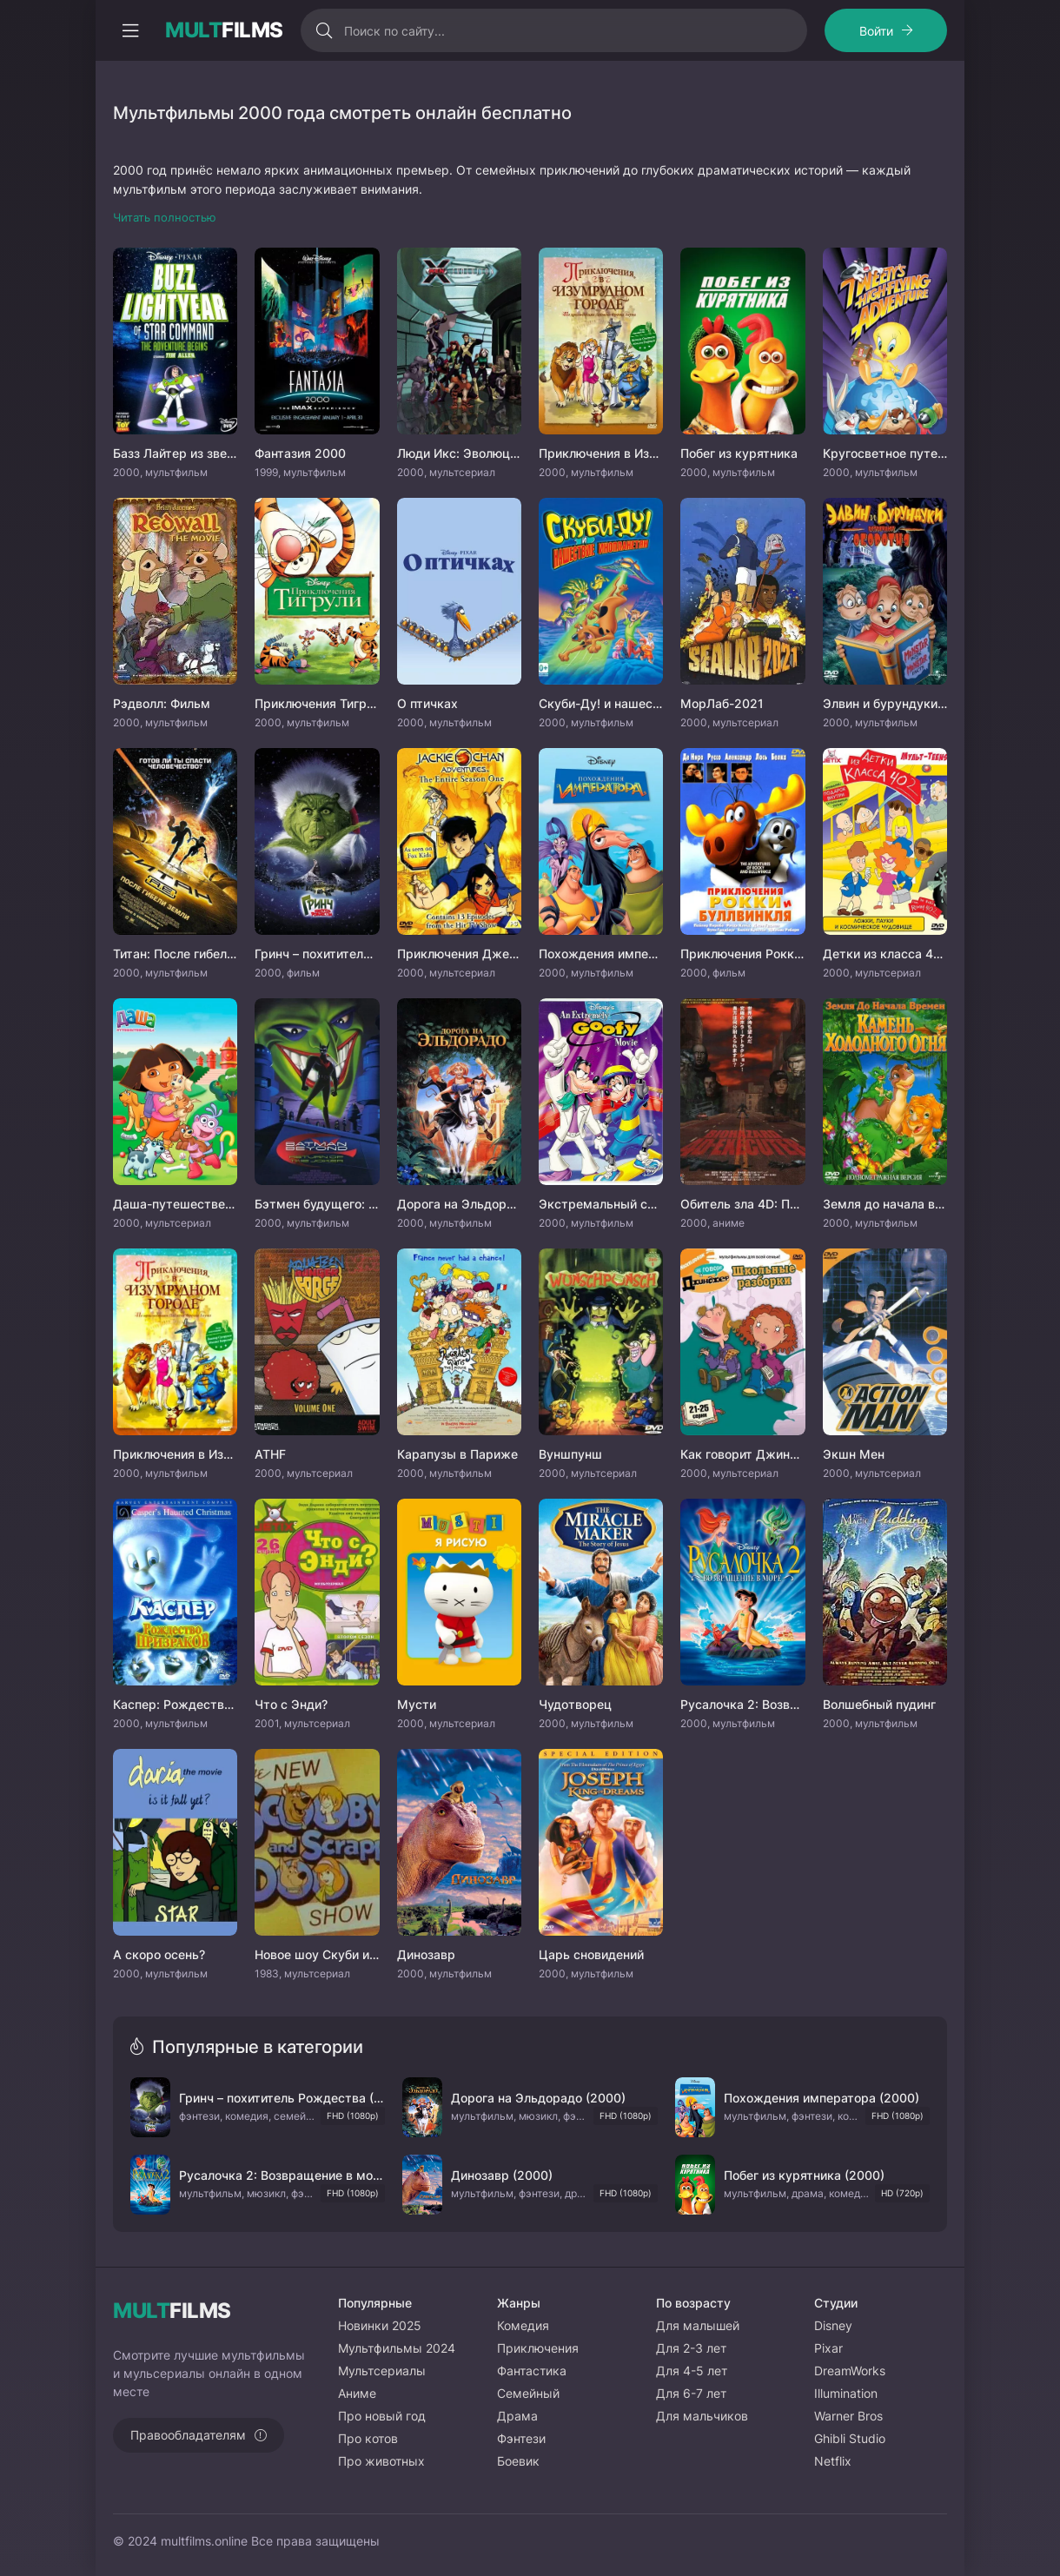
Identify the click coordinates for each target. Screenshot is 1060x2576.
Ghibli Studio (849, 2438)
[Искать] (324, 30)
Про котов (368, 2438)
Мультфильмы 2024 (396, 2348)
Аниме (357, 2393)
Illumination (846, 2393)
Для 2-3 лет (691, 2348)
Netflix (832, 2460)
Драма (517, 2415)
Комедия (523, 2325)
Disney (833, 2325)
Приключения (538, 2348)
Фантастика (531, 2370)
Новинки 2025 (379, 2325)
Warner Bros (848, 2415)
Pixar (828, 2348)
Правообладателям (188, 2434)
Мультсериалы (382, 2370)
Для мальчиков (702, 2415)
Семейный (528, 2393)
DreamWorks (849, 2370)
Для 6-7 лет (691, 2393)
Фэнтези (521, 2438)
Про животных (381, 2460)
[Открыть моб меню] (130, 30)
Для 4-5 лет (691, 2370)
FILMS (224, 30)
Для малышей (697, 2325)
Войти (876, 30)
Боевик (518, 2460)
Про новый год (382, 2415)
